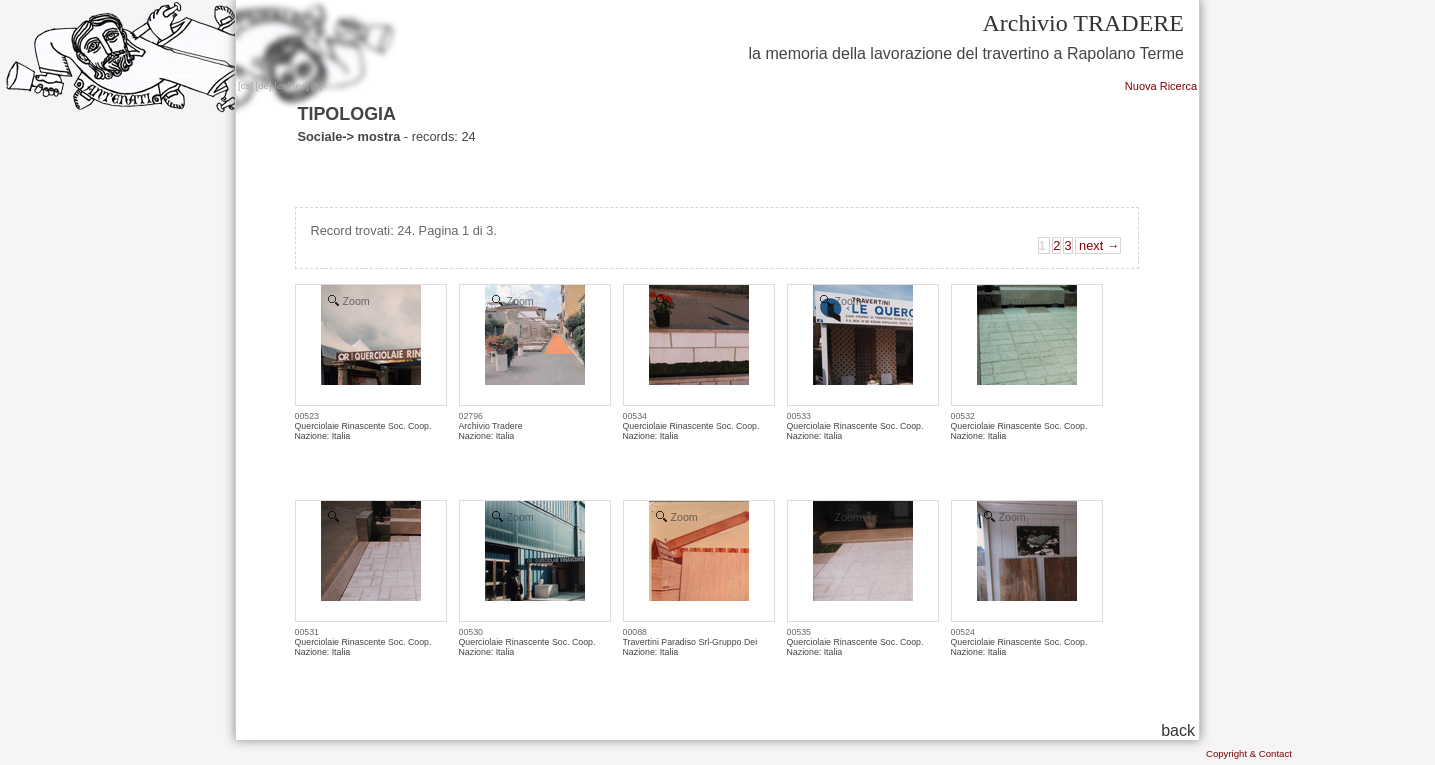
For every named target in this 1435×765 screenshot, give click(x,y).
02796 (471, 416)
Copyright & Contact (1249, 753)
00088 (635, 632)
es (301, 85)
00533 (799, 416)
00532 (963, 416)
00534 (635, 416)
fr (317, 85)
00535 (799, 632)
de (263, 85)
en (282, 85)
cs (246, 85)
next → (1098, 245)
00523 (307, 416)
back (1178, 730)
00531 (307, 632)
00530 (471, 632)
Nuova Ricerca (1161, 86)
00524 (963, 632)
